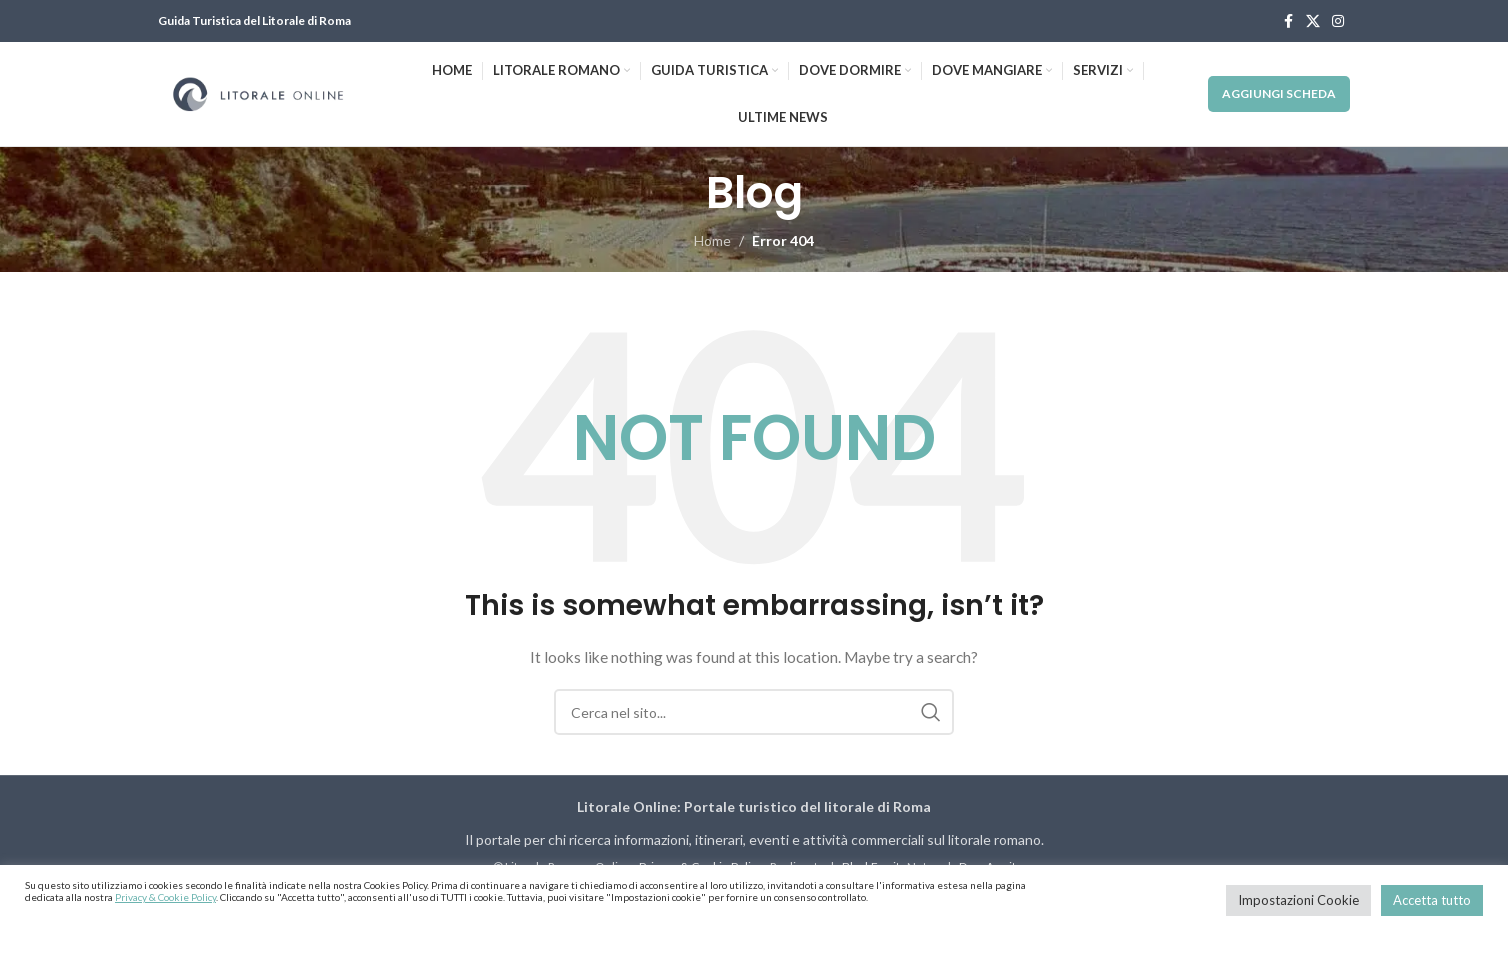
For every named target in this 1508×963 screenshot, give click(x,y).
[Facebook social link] (1288, 21)
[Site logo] (258, 92)
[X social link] (1313, 21)
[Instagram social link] (1338, 21)
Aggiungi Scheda (1279, 93)
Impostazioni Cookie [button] (1298, 900)
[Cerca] (754, 712)
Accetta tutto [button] (1432, 900)
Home (712, 240)
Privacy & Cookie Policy (165, 897)
